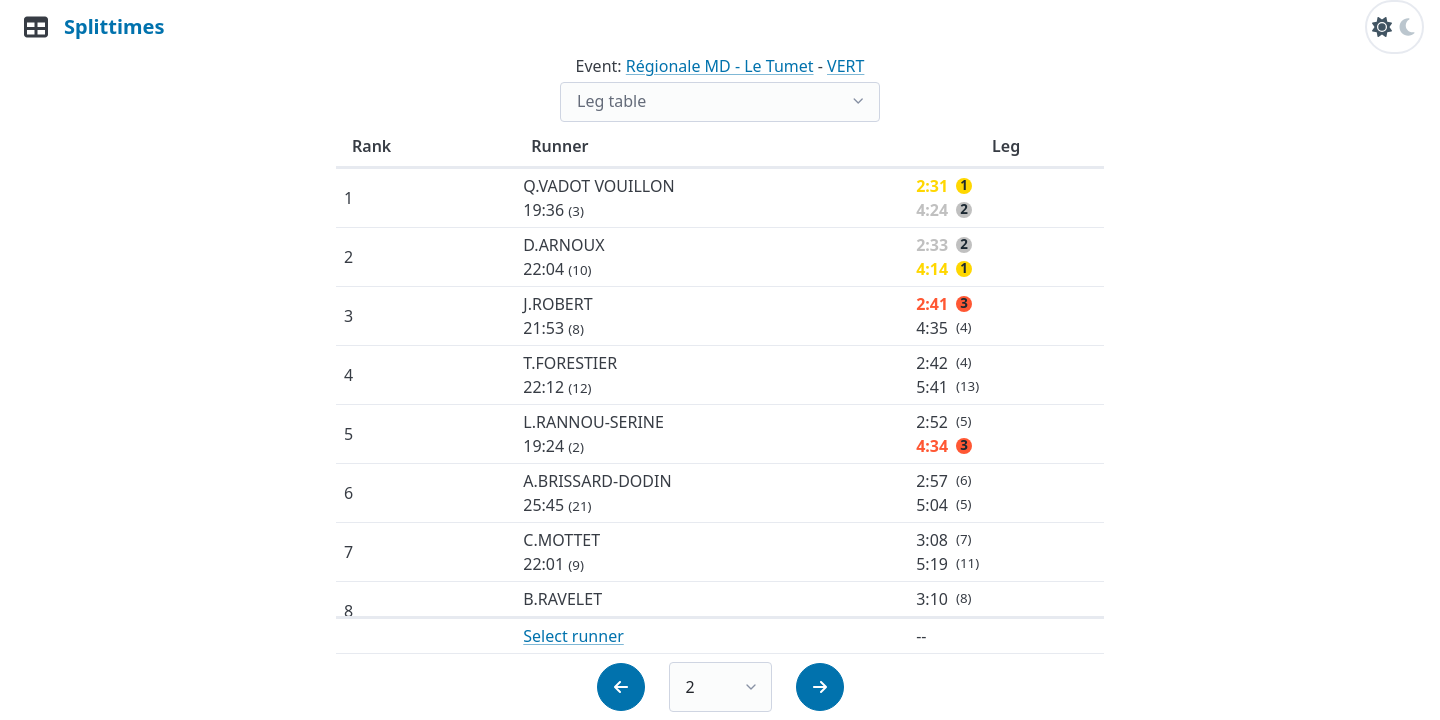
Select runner (573, 636)
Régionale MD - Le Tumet (720, 66)
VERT (845, 66)
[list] (720, 102)
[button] (621, 687)
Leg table (611, 101)
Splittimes (114, 26)
